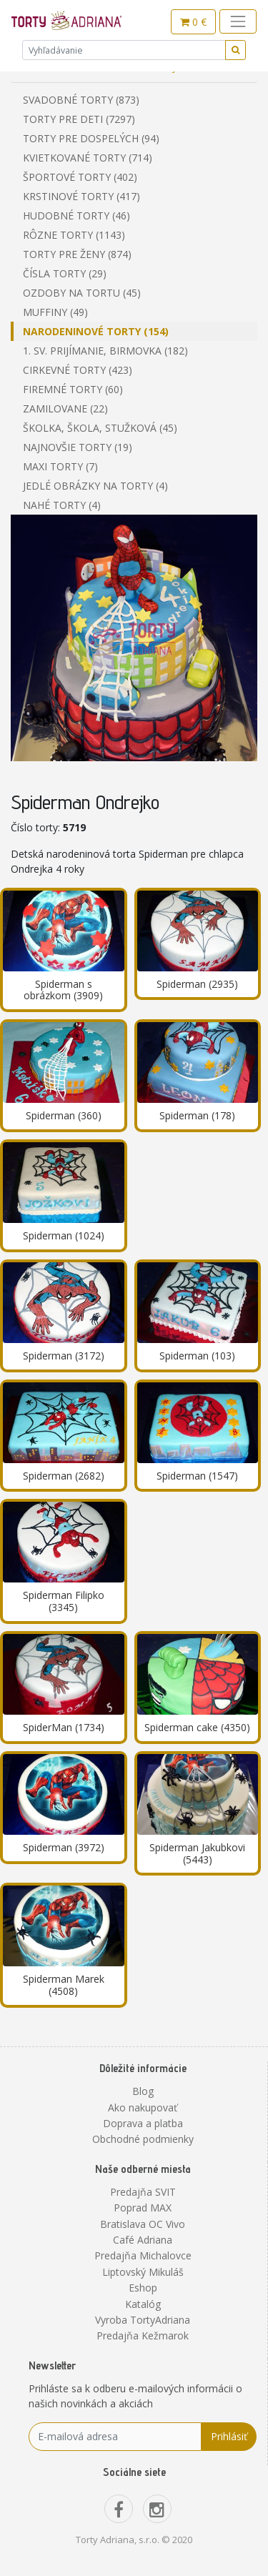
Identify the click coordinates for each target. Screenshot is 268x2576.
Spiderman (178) (197, 1115)
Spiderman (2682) (63, 1475)
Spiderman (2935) (197, 984)
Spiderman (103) (197, 1355)
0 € (193, 22)
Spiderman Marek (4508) (63, 1985)
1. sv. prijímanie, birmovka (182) (105, 350)
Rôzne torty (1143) (74, 235)
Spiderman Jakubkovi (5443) (197, 1853)
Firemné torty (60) (73, 389)
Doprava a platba (143, 2123)
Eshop (143, 2287)
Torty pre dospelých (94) (91, 138)
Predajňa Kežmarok (142, 2335)
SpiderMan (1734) (63, 1727)
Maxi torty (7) (60, 466)
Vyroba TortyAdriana (142, 2320)
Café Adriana (142, 2239)
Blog (143, 2091)
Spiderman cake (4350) (197, 1727)
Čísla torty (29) (64, 273)
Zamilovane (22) (65, 408)
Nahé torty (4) (62, 505)
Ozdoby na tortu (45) (82, 292)
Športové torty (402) (80, 177)
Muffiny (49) (55, 312)
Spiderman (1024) (63, 1235)
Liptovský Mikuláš (143, 2272)
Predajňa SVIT (143, 2192)
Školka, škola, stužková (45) (100, 428)
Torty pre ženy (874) (77, 254)
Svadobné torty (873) (81, 99)
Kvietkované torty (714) (87, 157)
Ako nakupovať (142, 2107)
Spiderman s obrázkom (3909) (63, 990)
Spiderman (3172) (63, 1355)
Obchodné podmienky (143, 2139)
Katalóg (143, 2304)
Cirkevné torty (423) (77, 370)
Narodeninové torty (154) (96, 331)
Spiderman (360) (63, 1115)
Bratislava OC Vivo (142, 2224)
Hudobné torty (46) (76, 215)
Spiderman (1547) (197, 1475)
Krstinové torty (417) (81, 196)
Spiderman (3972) (63, 1847)
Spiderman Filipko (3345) (63, 1601)
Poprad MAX (143, 2207)
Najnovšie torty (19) (77, 447)
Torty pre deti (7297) (79, 119)
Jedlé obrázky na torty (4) (95, 485)
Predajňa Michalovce (143, 2255)
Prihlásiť (229, 2436)
